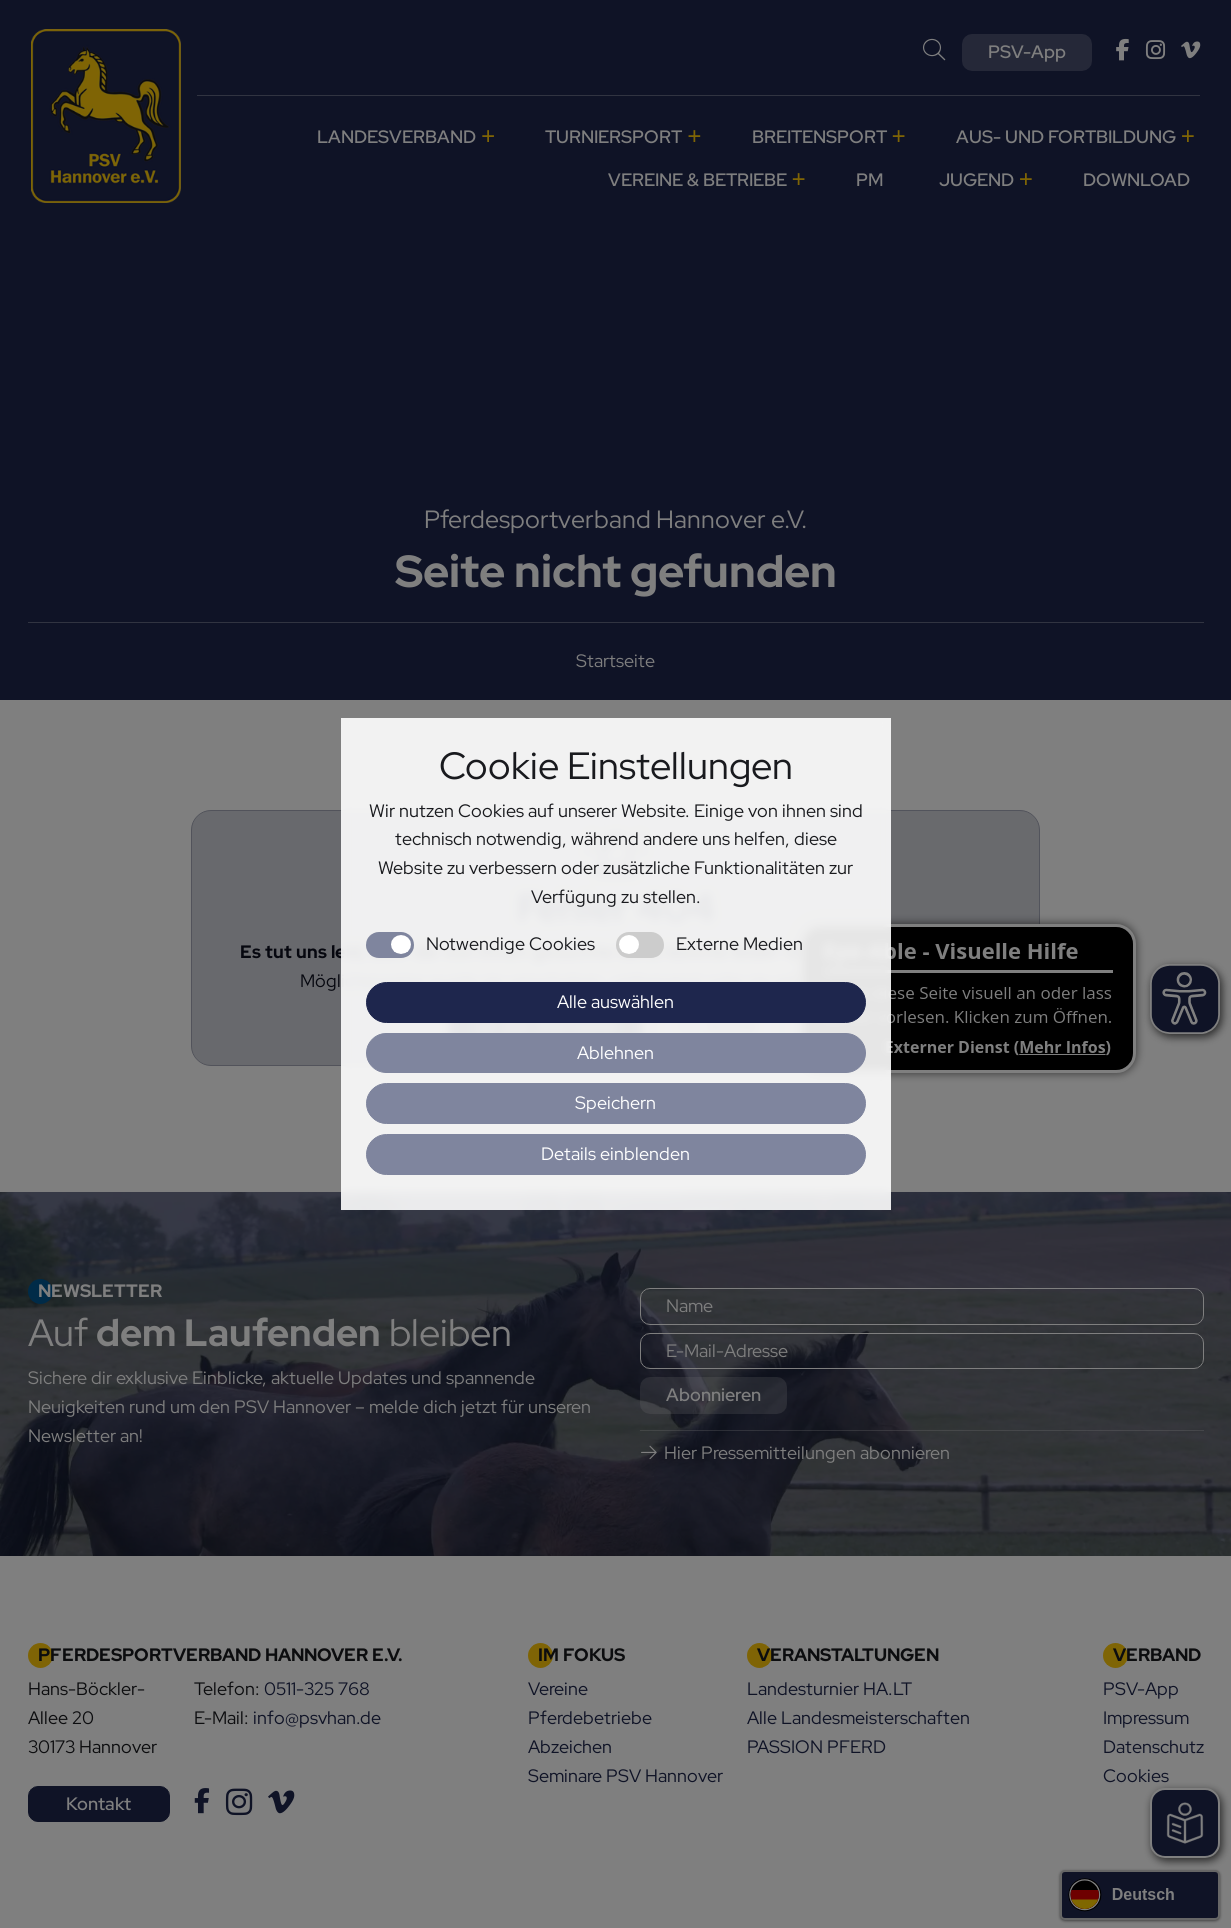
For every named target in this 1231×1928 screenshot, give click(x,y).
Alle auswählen (615, 1001)
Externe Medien (739, 943)
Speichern (615, 1102)
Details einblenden (615, 1153)
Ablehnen (615, 1052)
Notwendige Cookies (510, 943)
